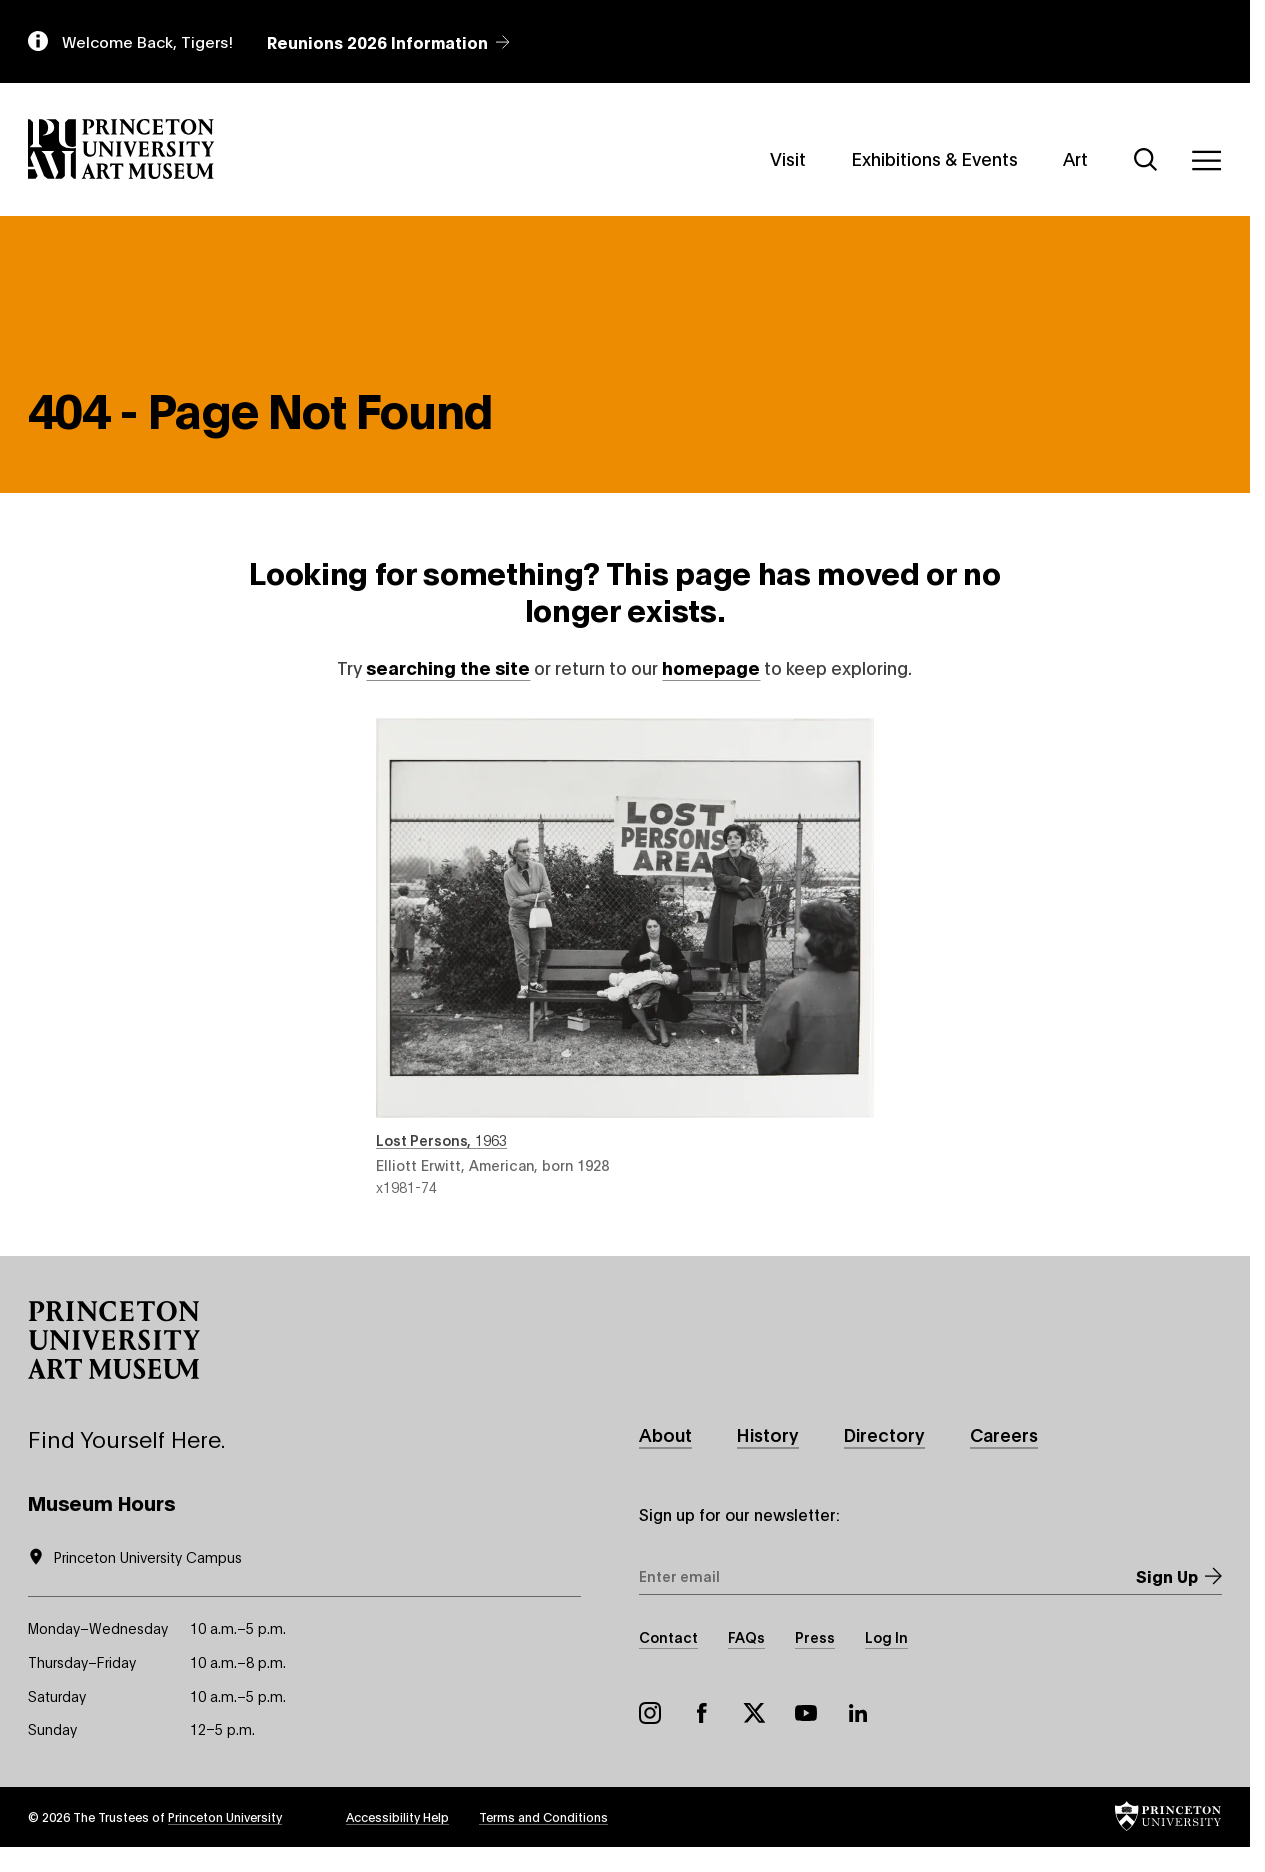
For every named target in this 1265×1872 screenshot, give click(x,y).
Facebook (702, 1713)
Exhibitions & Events (934, 158)
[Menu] (1206, 160)
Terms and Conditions (543, 1816)
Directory (884, 1434)
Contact (668, 1636)
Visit (788, 158)
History (768, 1434)
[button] (114, 1340)
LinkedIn (858, 1713)
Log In (886, 1636)
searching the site (448, 667)
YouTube (806, 1713)
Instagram (650, 1713)
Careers (1004, 1434)
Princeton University (225, 1816)
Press (815, 1636)
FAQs (746, 1636)
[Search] (1146, 160)
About (665, 1434)
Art (1075, 158)
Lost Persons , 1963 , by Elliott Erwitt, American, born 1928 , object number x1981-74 (625, 957)
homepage (711, 667)
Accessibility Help (397, 1816)
